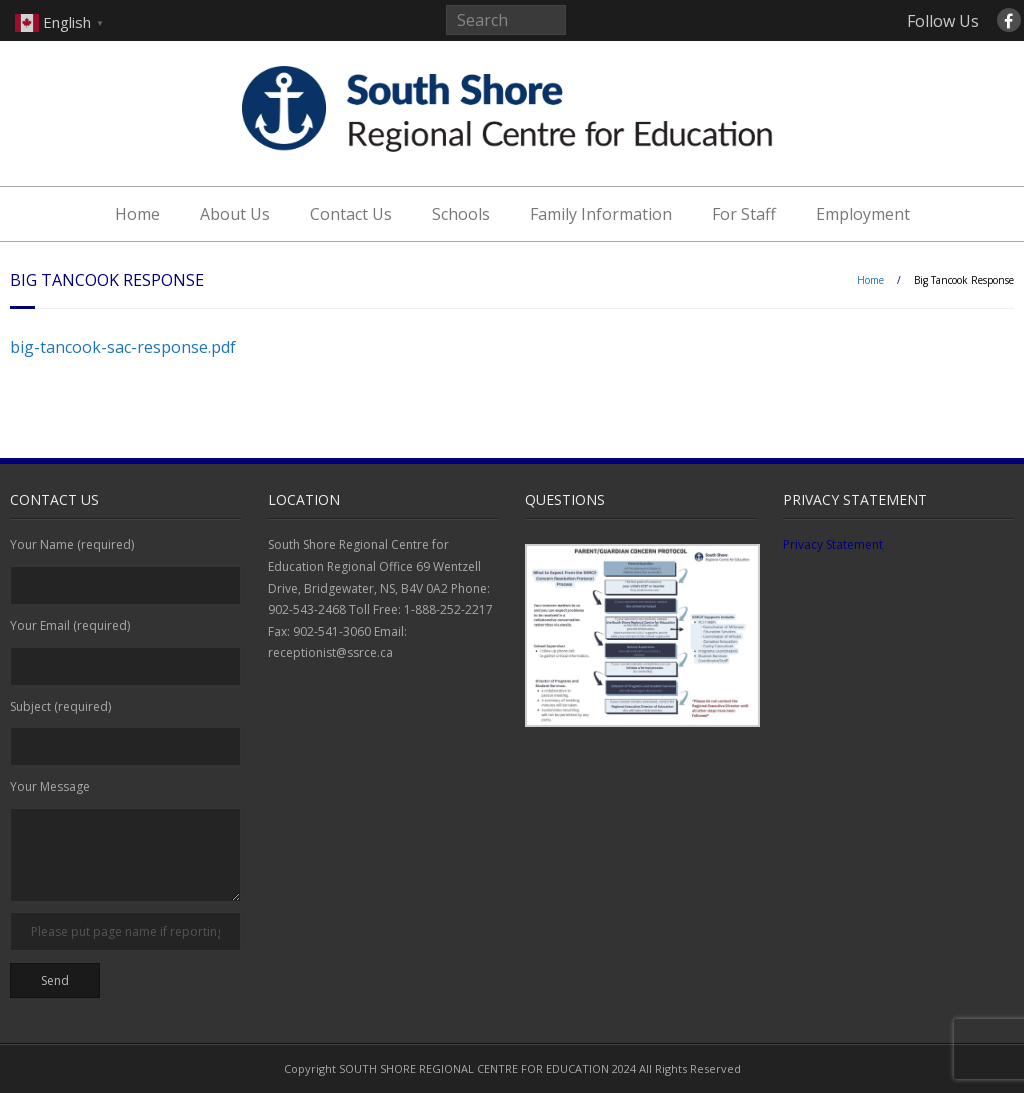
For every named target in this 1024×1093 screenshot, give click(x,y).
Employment (863, 214)
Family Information (601, 214)
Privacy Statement (833, 544)
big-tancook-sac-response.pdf (123, 347)
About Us (235, 214)
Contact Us (351, 214)
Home (137, 214)
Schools (461, 214)
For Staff (744, 214)
